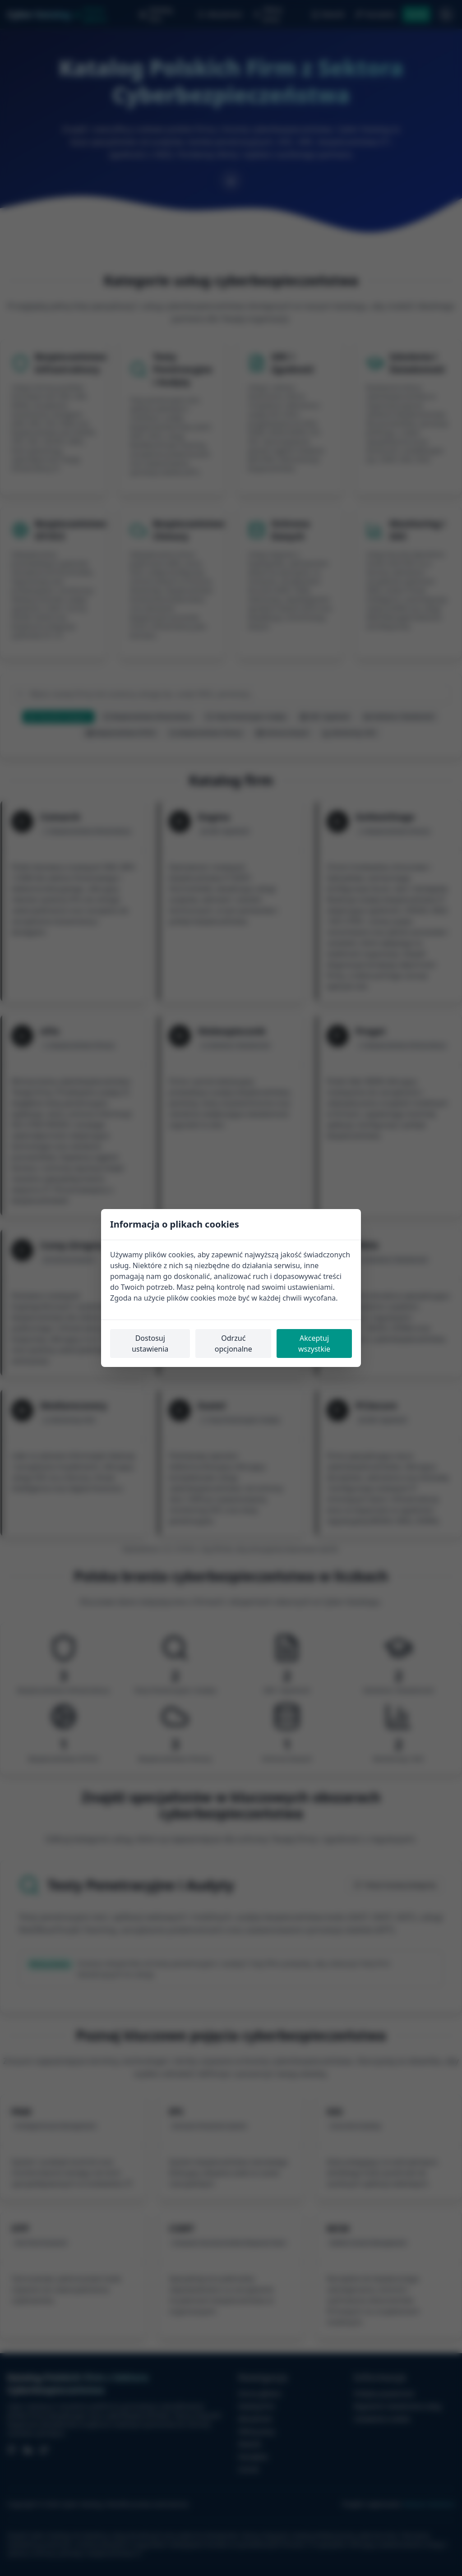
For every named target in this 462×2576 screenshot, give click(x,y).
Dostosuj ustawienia (150, 1343)
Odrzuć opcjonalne (233, 1343)
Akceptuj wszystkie (314, 1343)
